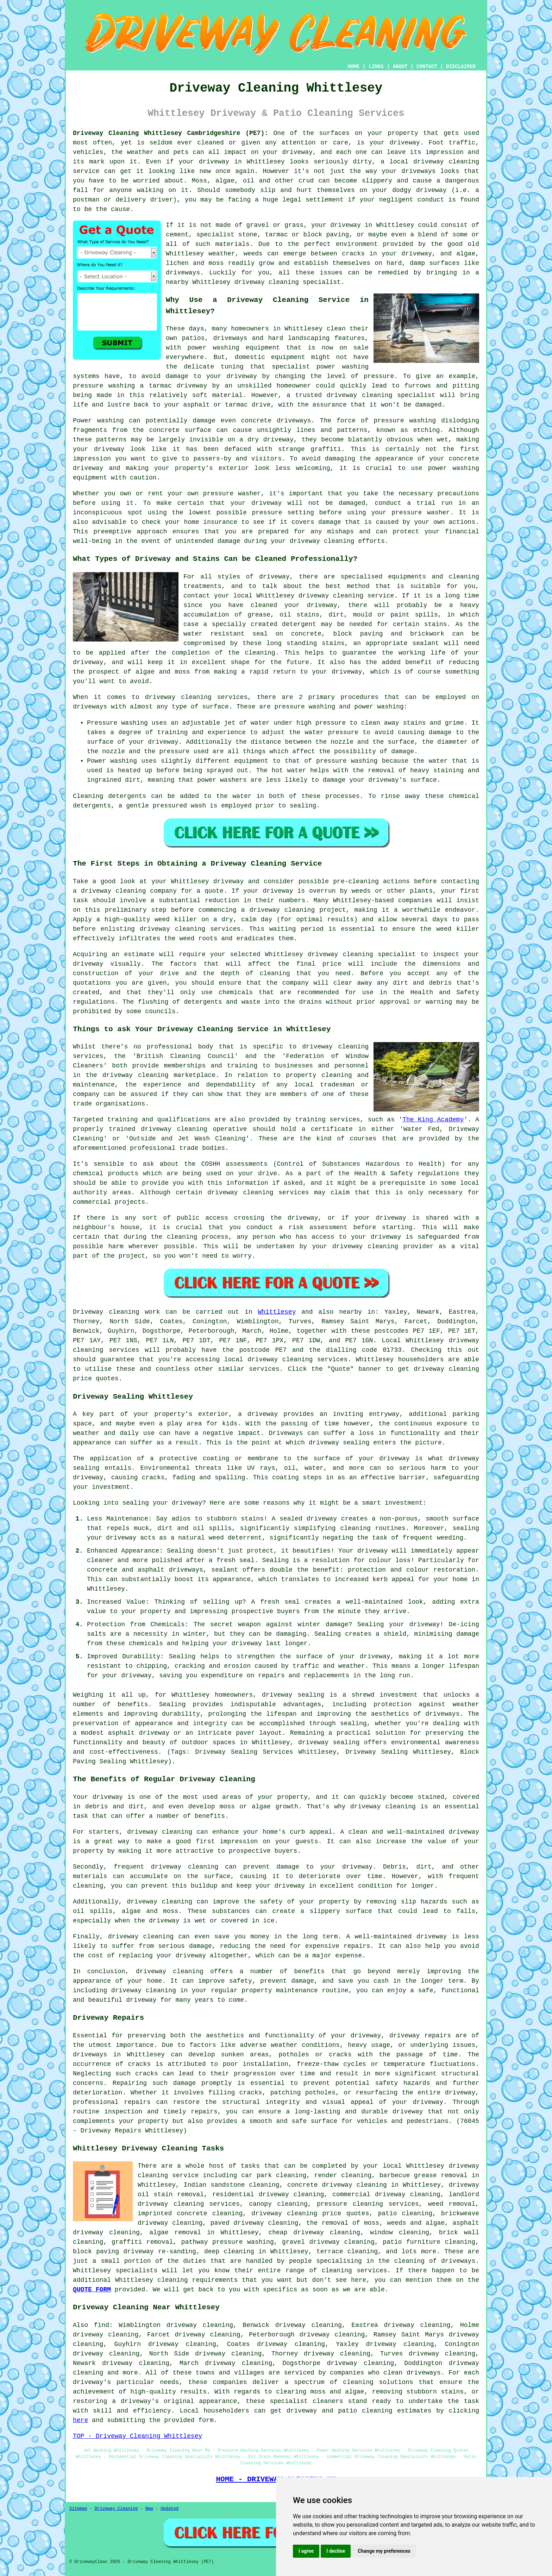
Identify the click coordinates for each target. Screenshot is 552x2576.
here (80, 2420)
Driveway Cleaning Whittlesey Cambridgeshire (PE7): (170, 133)
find (101, 2325)
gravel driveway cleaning (328, 2242)
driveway (404, 142)
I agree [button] (306, 2551)
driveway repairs (420, 2035)
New (149, 2508)
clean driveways (412, 2372)
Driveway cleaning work (116, 1311)
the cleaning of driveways (426, 2261)
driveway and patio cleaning (340, 2410)
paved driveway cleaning (255, 2223)
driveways (230, 338)
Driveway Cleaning (116, 2508)
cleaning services (354, 2270)
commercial (92, 1202)
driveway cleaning (446, 161)
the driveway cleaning (127, 1075)
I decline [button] (335, 2551)
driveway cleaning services (196, 697)
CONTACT (426, 66)
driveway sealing (293, 1694)
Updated (169, 2508)
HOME (354, 66)
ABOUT (400, 66)
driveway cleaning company (129, 890)
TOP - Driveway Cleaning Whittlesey (137, 2436)
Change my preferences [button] (384, 2551)
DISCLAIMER (461, 66)
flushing (153, 1001)
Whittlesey (277, 1311)
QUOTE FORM (92, 2289)
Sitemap (78, 2508)
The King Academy (433, 1119)
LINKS (376, 66)
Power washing (98, 420)
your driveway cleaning (355, 1246)
